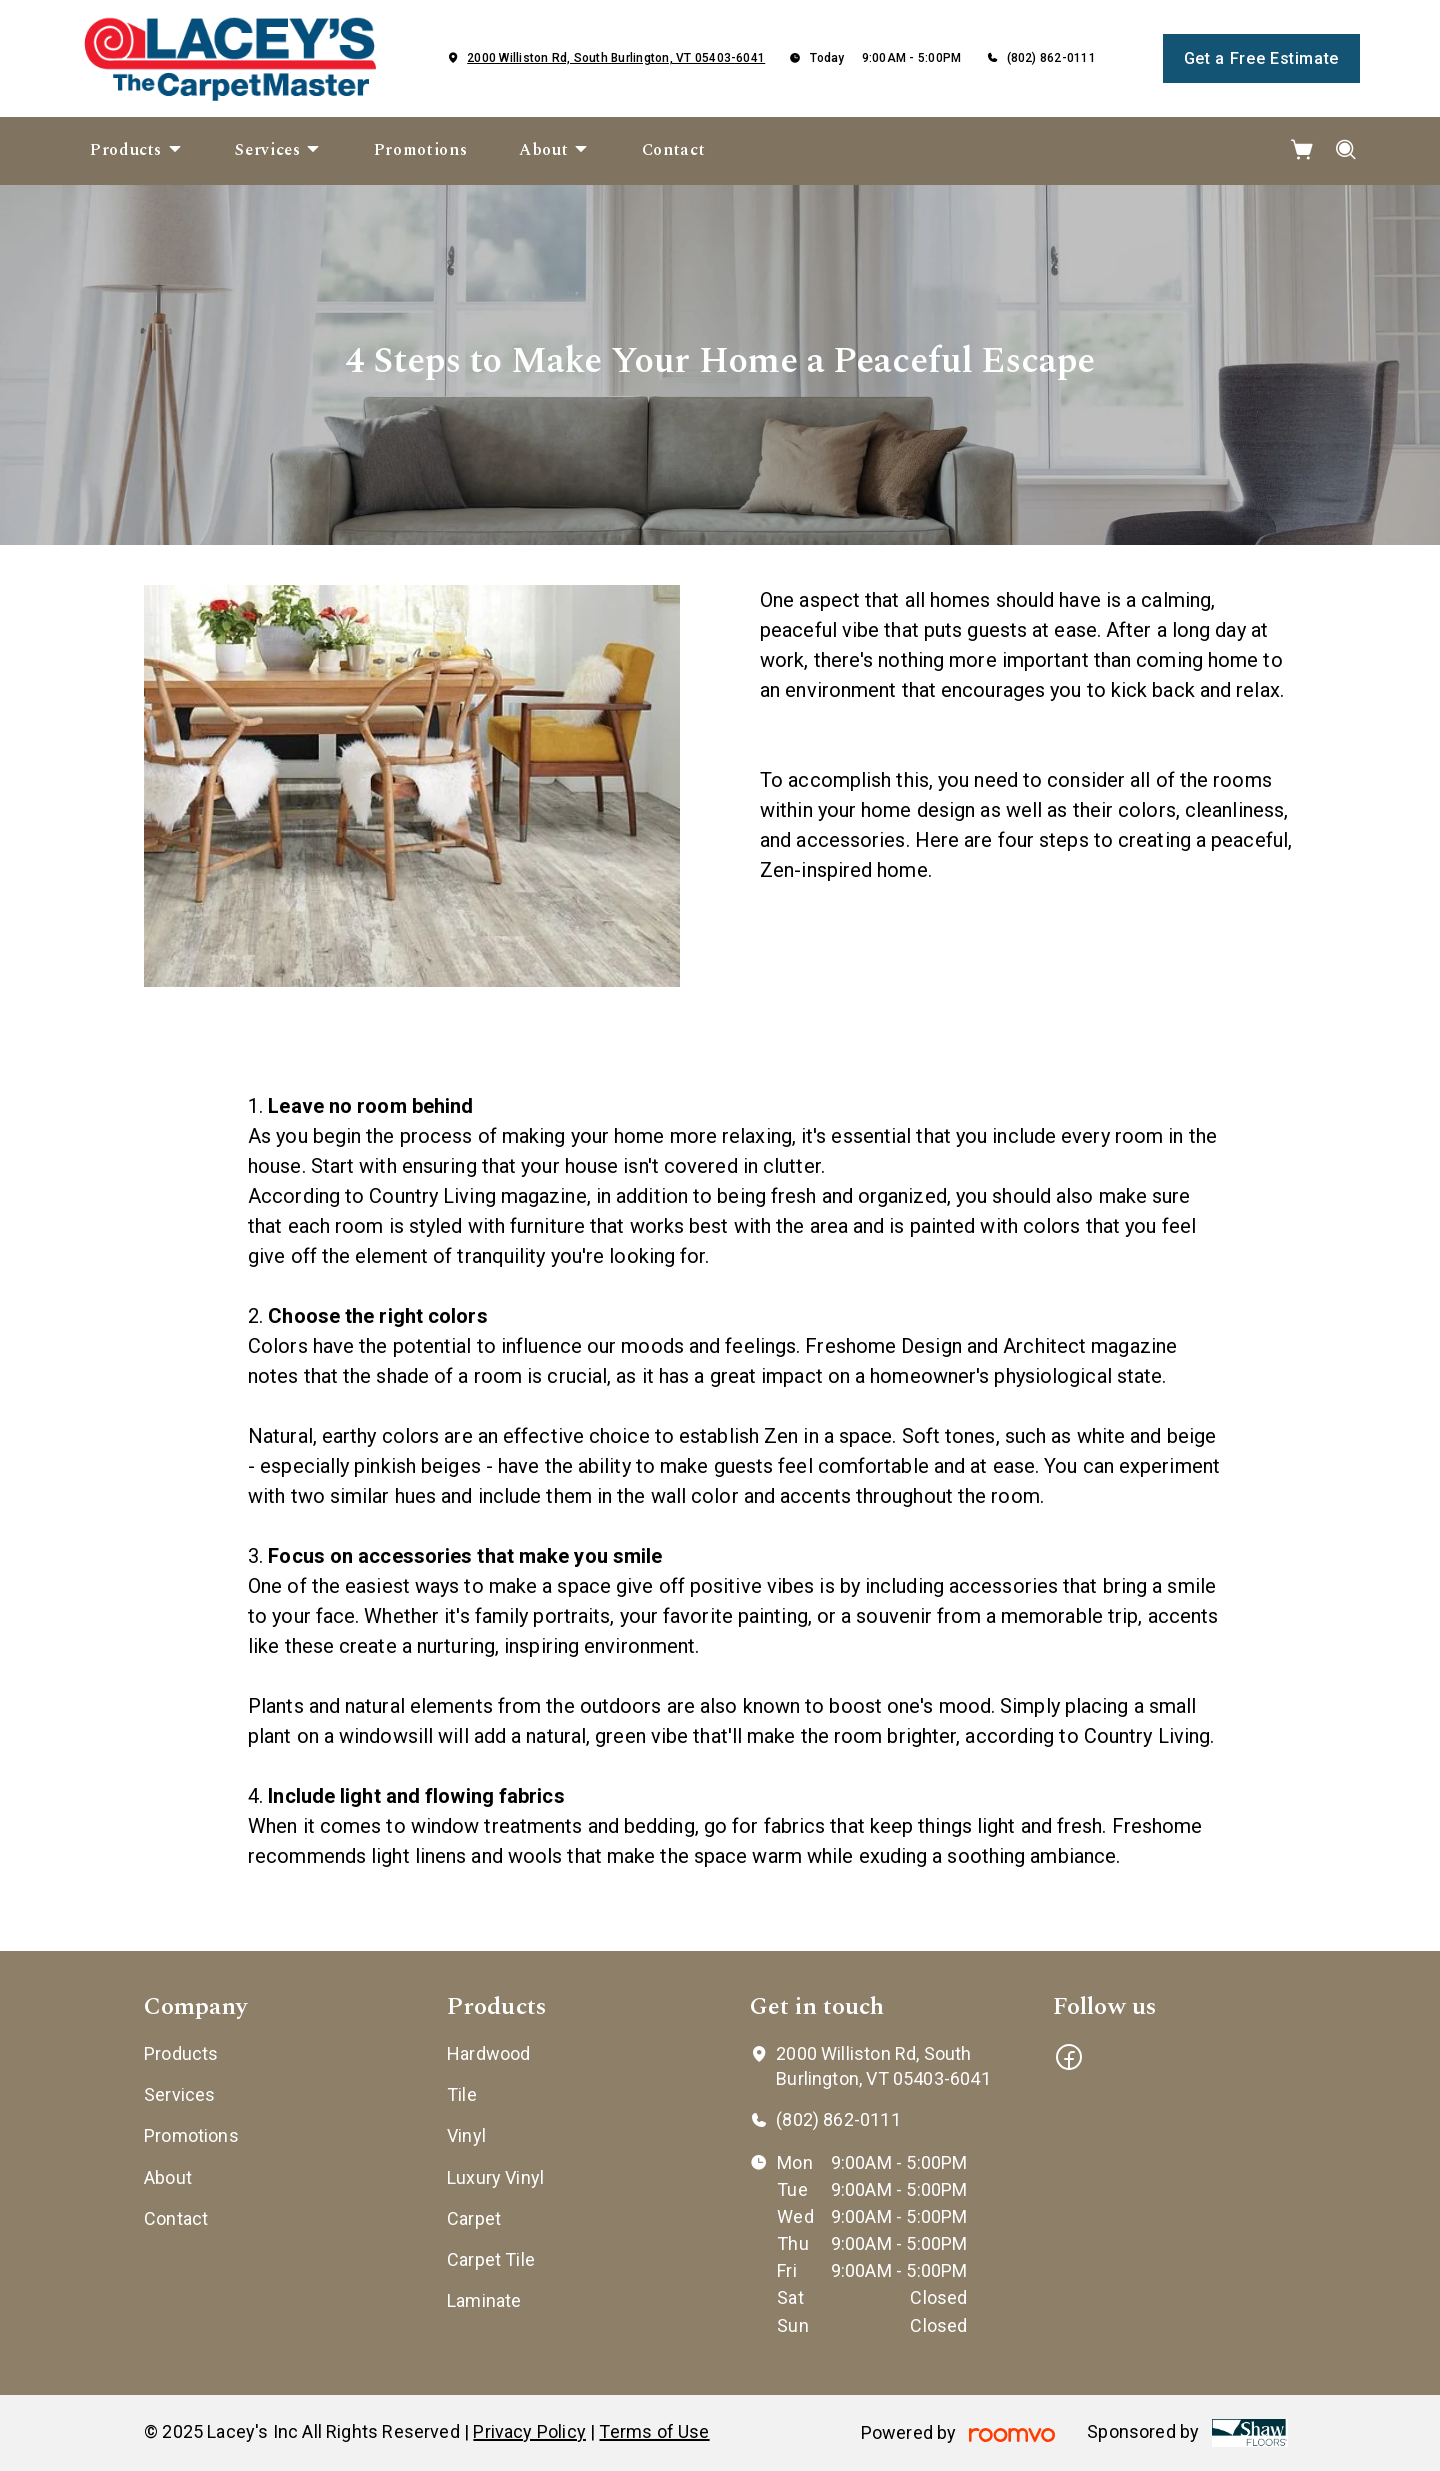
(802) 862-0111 (1051, 58)
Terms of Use (654, 2431)
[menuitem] (136, 151)
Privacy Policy (529, 2431)
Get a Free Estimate (1261, 58)
